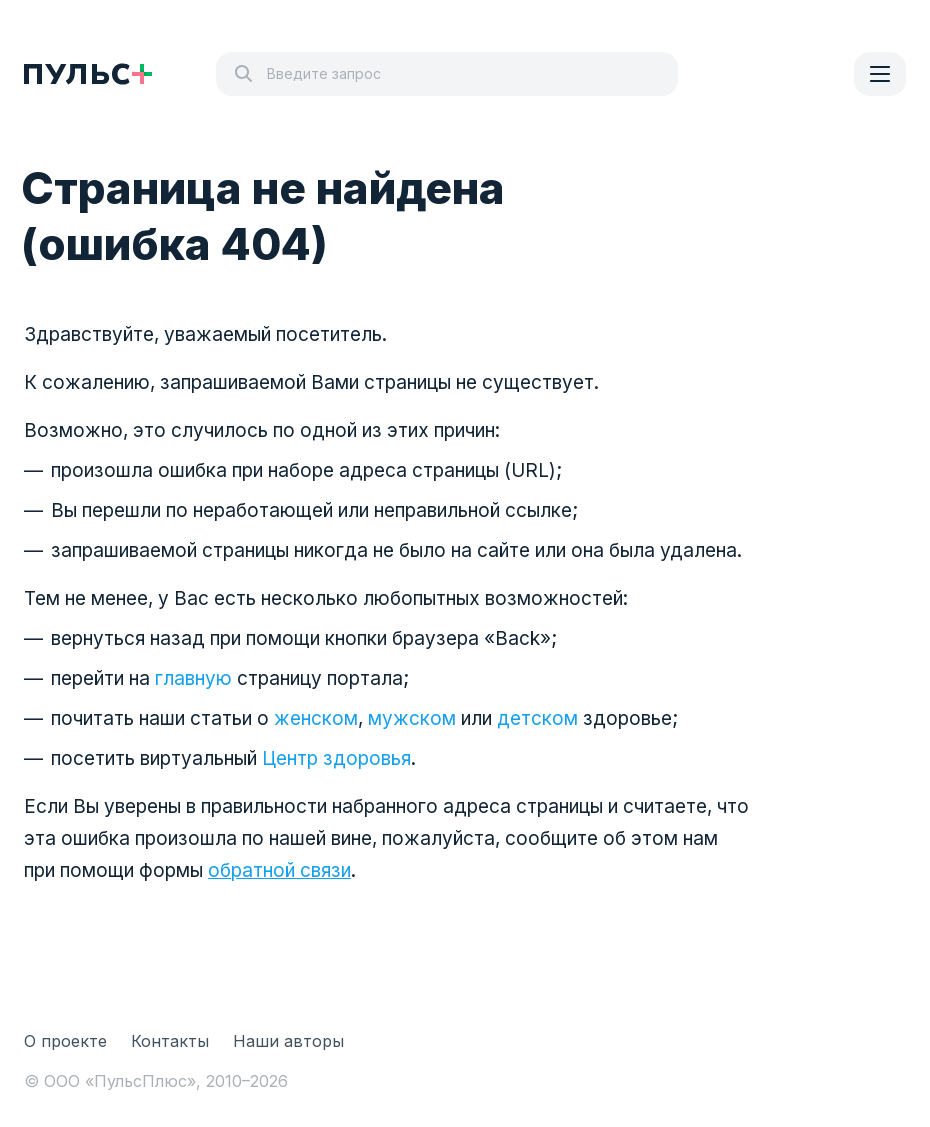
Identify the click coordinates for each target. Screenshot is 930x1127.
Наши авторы (288, 1041)
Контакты (170, 1041)
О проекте (65, 1041)
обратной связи (279, 870)
